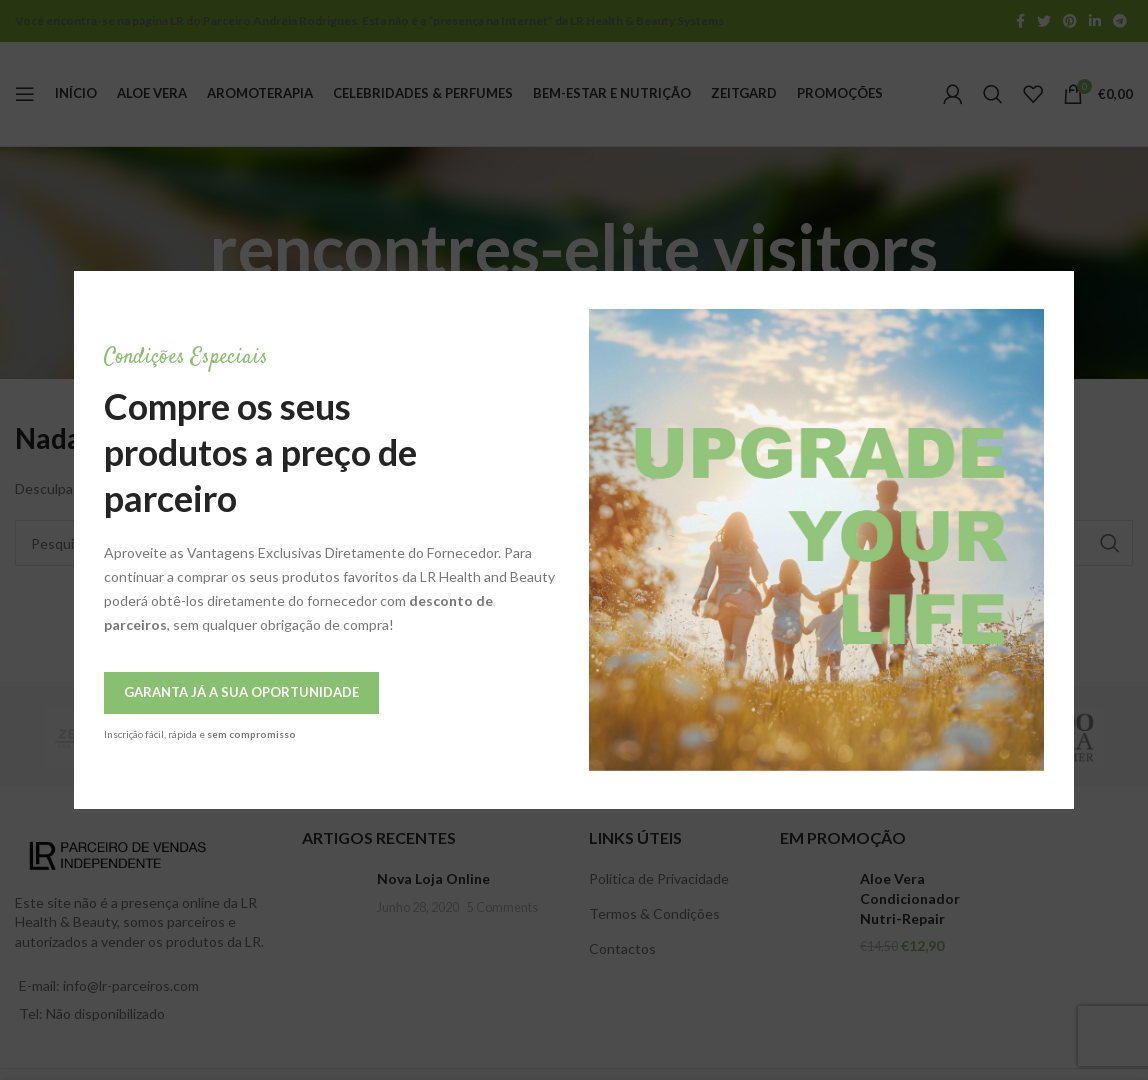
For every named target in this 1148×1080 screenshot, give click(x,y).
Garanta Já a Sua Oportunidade (152, 692)
